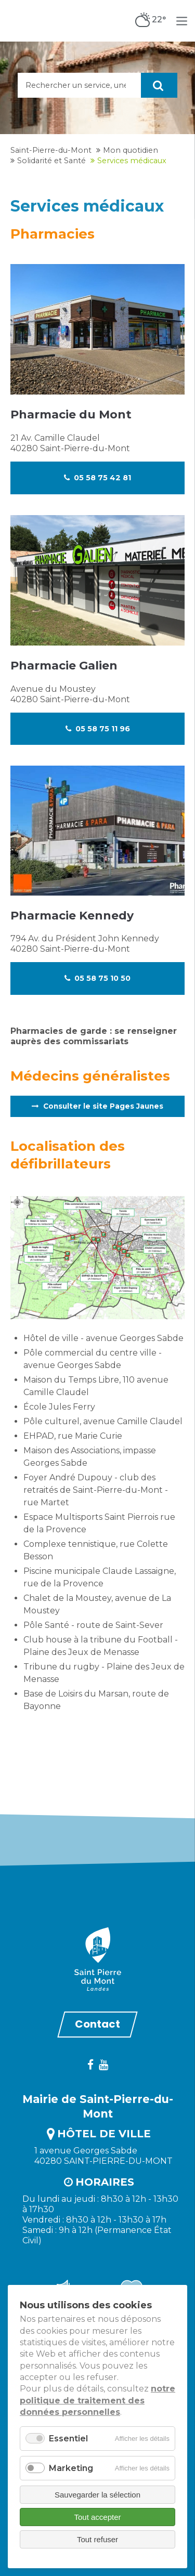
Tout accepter (97, 2517)
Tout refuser (97, 2539)
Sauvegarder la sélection (97, 2494)
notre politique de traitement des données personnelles (97, 2400)
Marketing (71, 2468)
